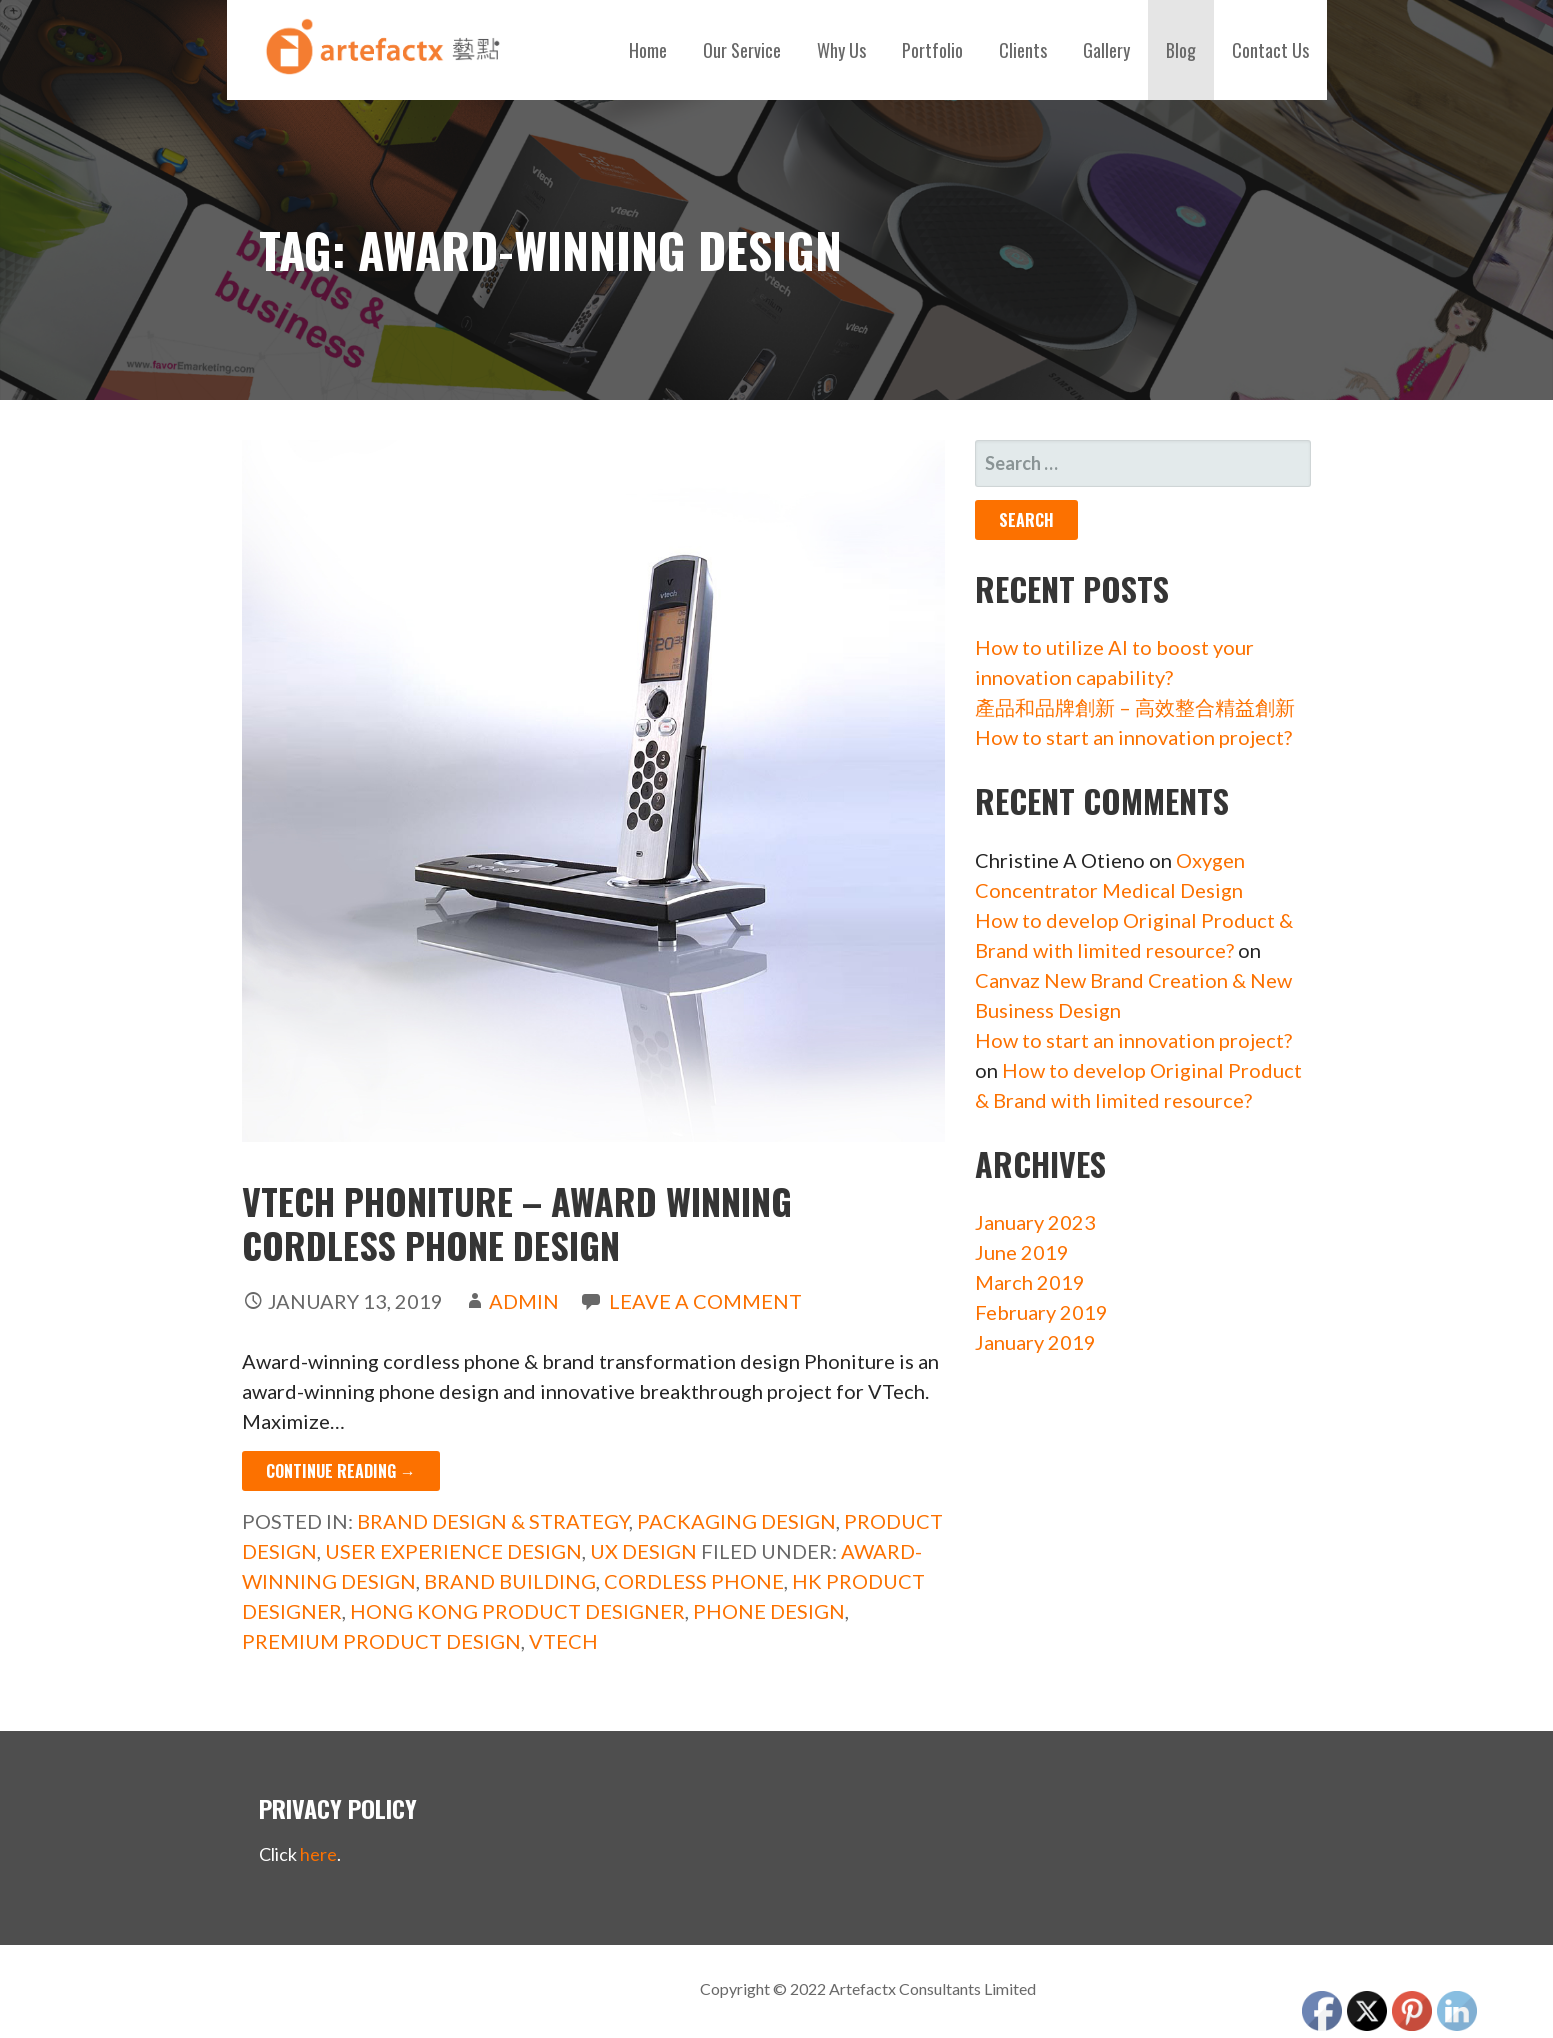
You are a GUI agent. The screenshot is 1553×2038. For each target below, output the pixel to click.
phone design (769, 1611)
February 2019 (1041, 1312)
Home (648, 50)
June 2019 (1022, 1252)
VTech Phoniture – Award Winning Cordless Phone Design (517, 1222)
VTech (563, 1641)
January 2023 (1035, 1222)
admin (524, 1301)
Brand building (510, 1581)
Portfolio (932, 50)
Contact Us (1270, 50)
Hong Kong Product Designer (517, 1611)
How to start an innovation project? (1133, 737)
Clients (1023, 50)
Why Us (841, 50)
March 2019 (1030, 1282)
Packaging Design (736, 1521)
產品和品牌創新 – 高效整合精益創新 (1135, 707)
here (318, 1854)
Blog (1181, 50)
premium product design (381, 1641)
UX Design (643, 1551)
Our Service (742, 50)
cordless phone (694, 1581)
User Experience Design (453, 1551)
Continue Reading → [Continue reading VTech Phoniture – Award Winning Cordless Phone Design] (341, 1471)
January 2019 (1035, 1342)
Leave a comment (705, 1301)
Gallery (1106, 50)
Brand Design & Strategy (493, 1521)
